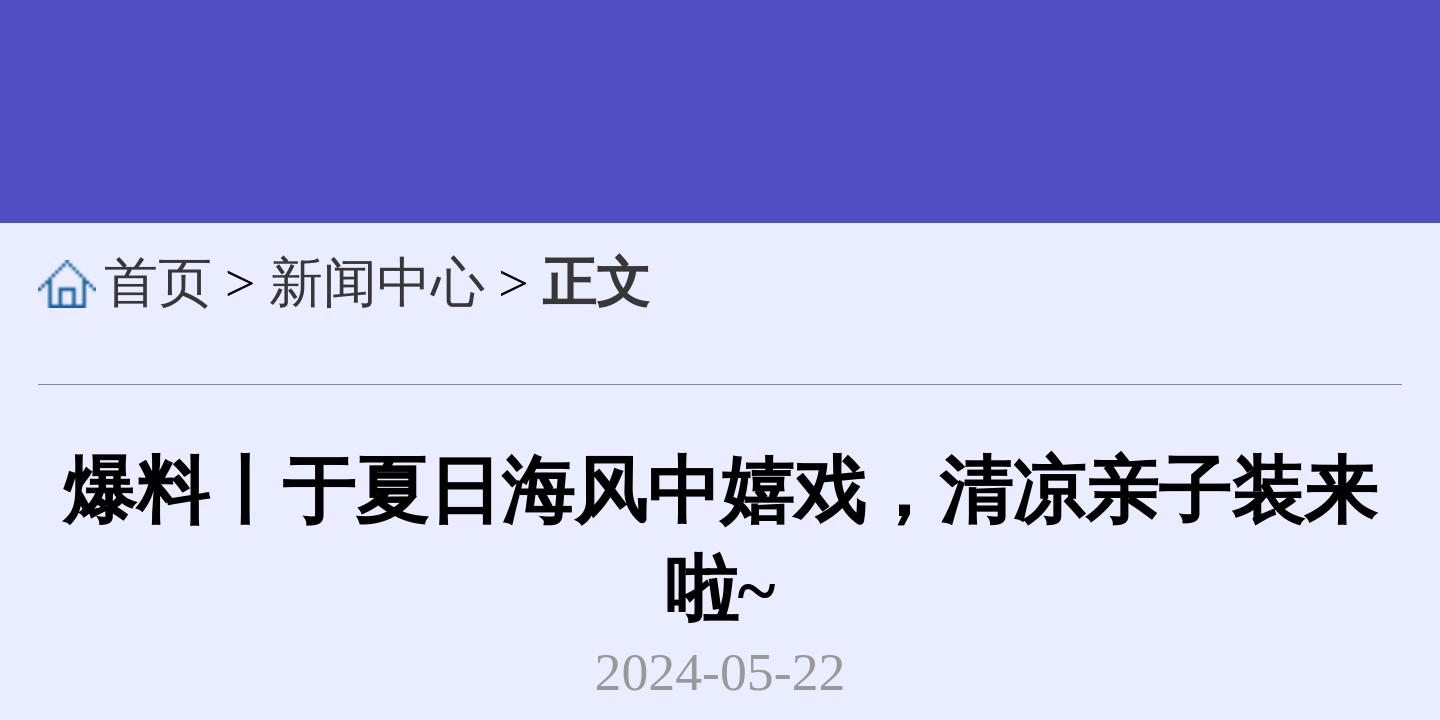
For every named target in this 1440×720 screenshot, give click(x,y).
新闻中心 (377, 284)
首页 (158, 284)
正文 (596, 284)
